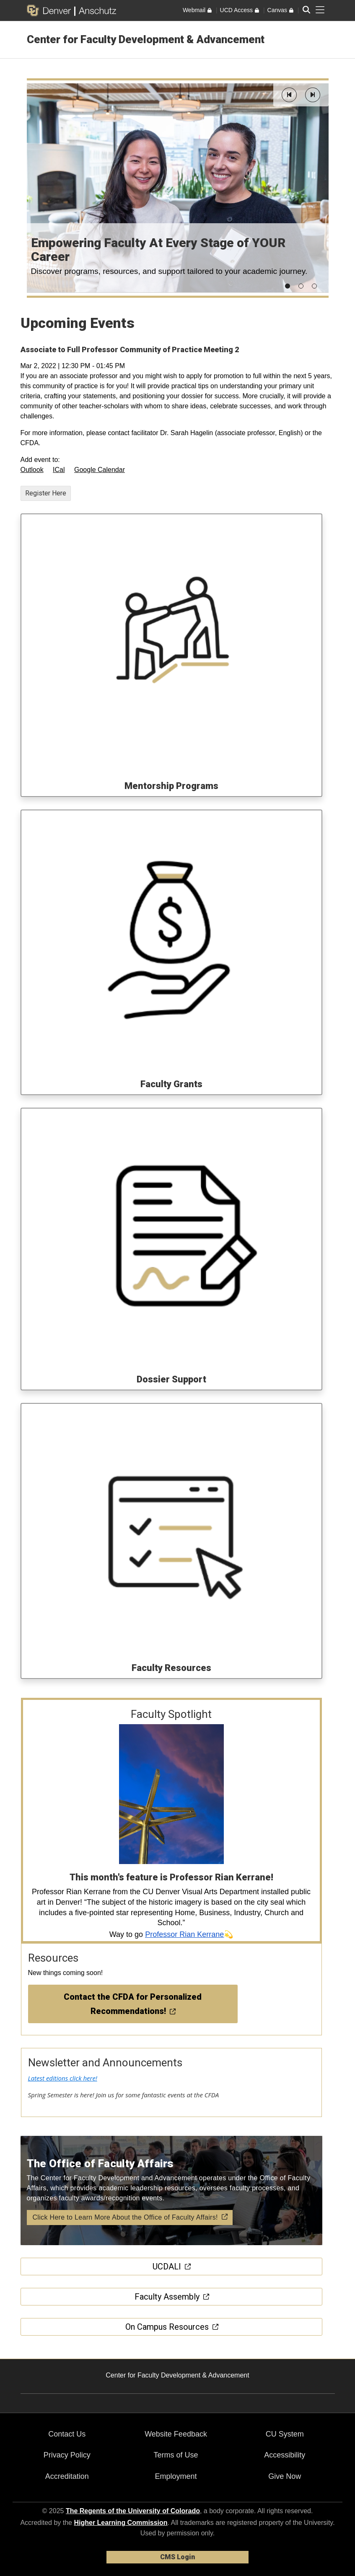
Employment (176, 2476)
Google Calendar (99, 469)
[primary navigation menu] (320, 10)
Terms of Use (176, 2455)
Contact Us (67, 2434)
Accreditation (67, 2476)
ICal (59, 469)
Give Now (284, 2476)
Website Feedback (176, 2434)
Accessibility (284, 2455)
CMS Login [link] (177, 2557)
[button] (289, 95)
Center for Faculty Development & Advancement (145, 39)
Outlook (32, 469)
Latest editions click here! (62, 2078)
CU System (285, 2434)
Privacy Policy (67, 2455)
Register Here (45, 493)
